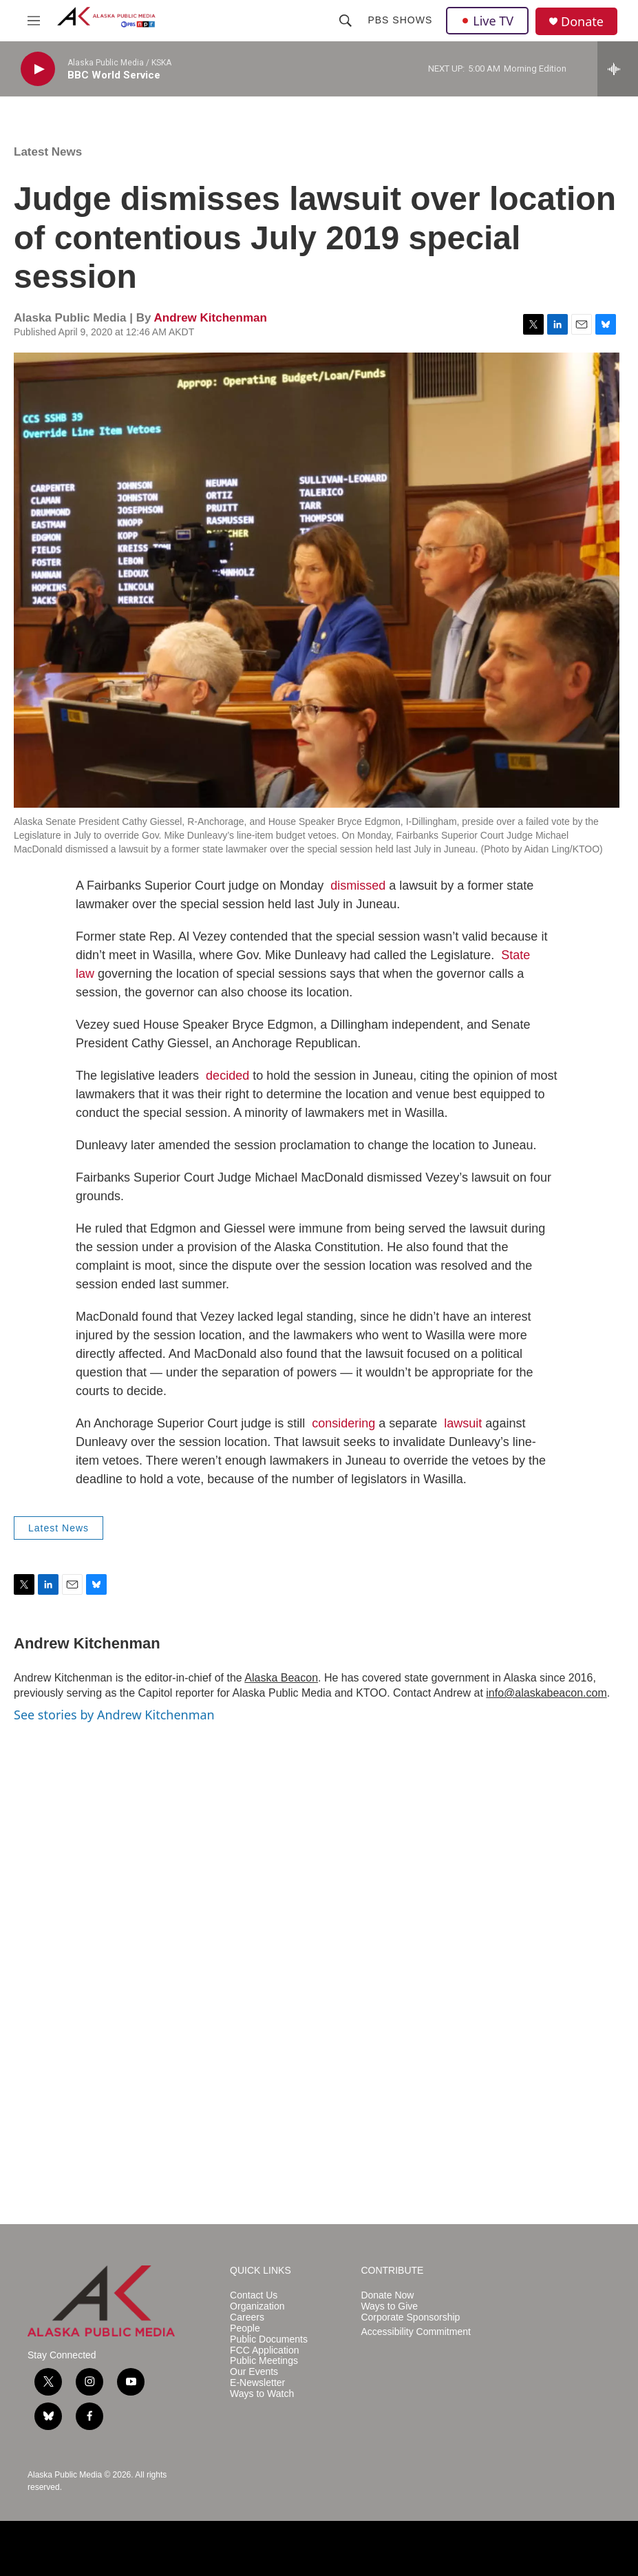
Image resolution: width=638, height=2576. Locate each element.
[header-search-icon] (345, 20)
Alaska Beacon (281, 1678)
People (245, 2328)
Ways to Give (389, 2306)
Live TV (487, 20)
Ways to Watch (262, 2394)
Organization (257, 2306)
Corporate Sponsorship (410, 2317)
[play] (38, 69)
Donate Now (387, 2295)
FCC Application (264, 2350)
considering (343, 1423)
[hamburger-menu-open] (34, 20)
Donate (582, 21)
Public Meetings (264, 2361)
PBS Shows (400, 19)
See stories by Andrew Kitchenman (114, 1714)
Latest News (48, 151)
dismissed (357, 885)
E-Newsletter (257, 2383)
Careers (247, 2317)
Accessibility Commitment (415, 2332)
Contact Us (253, 2295)
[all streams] (617, 68)
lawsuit (463, 1423)
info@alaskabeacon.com (546, 1693)
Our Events (254, 2372)
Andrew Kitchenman (209, 317)
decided (227, 1075)
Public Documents (269, 2339)
